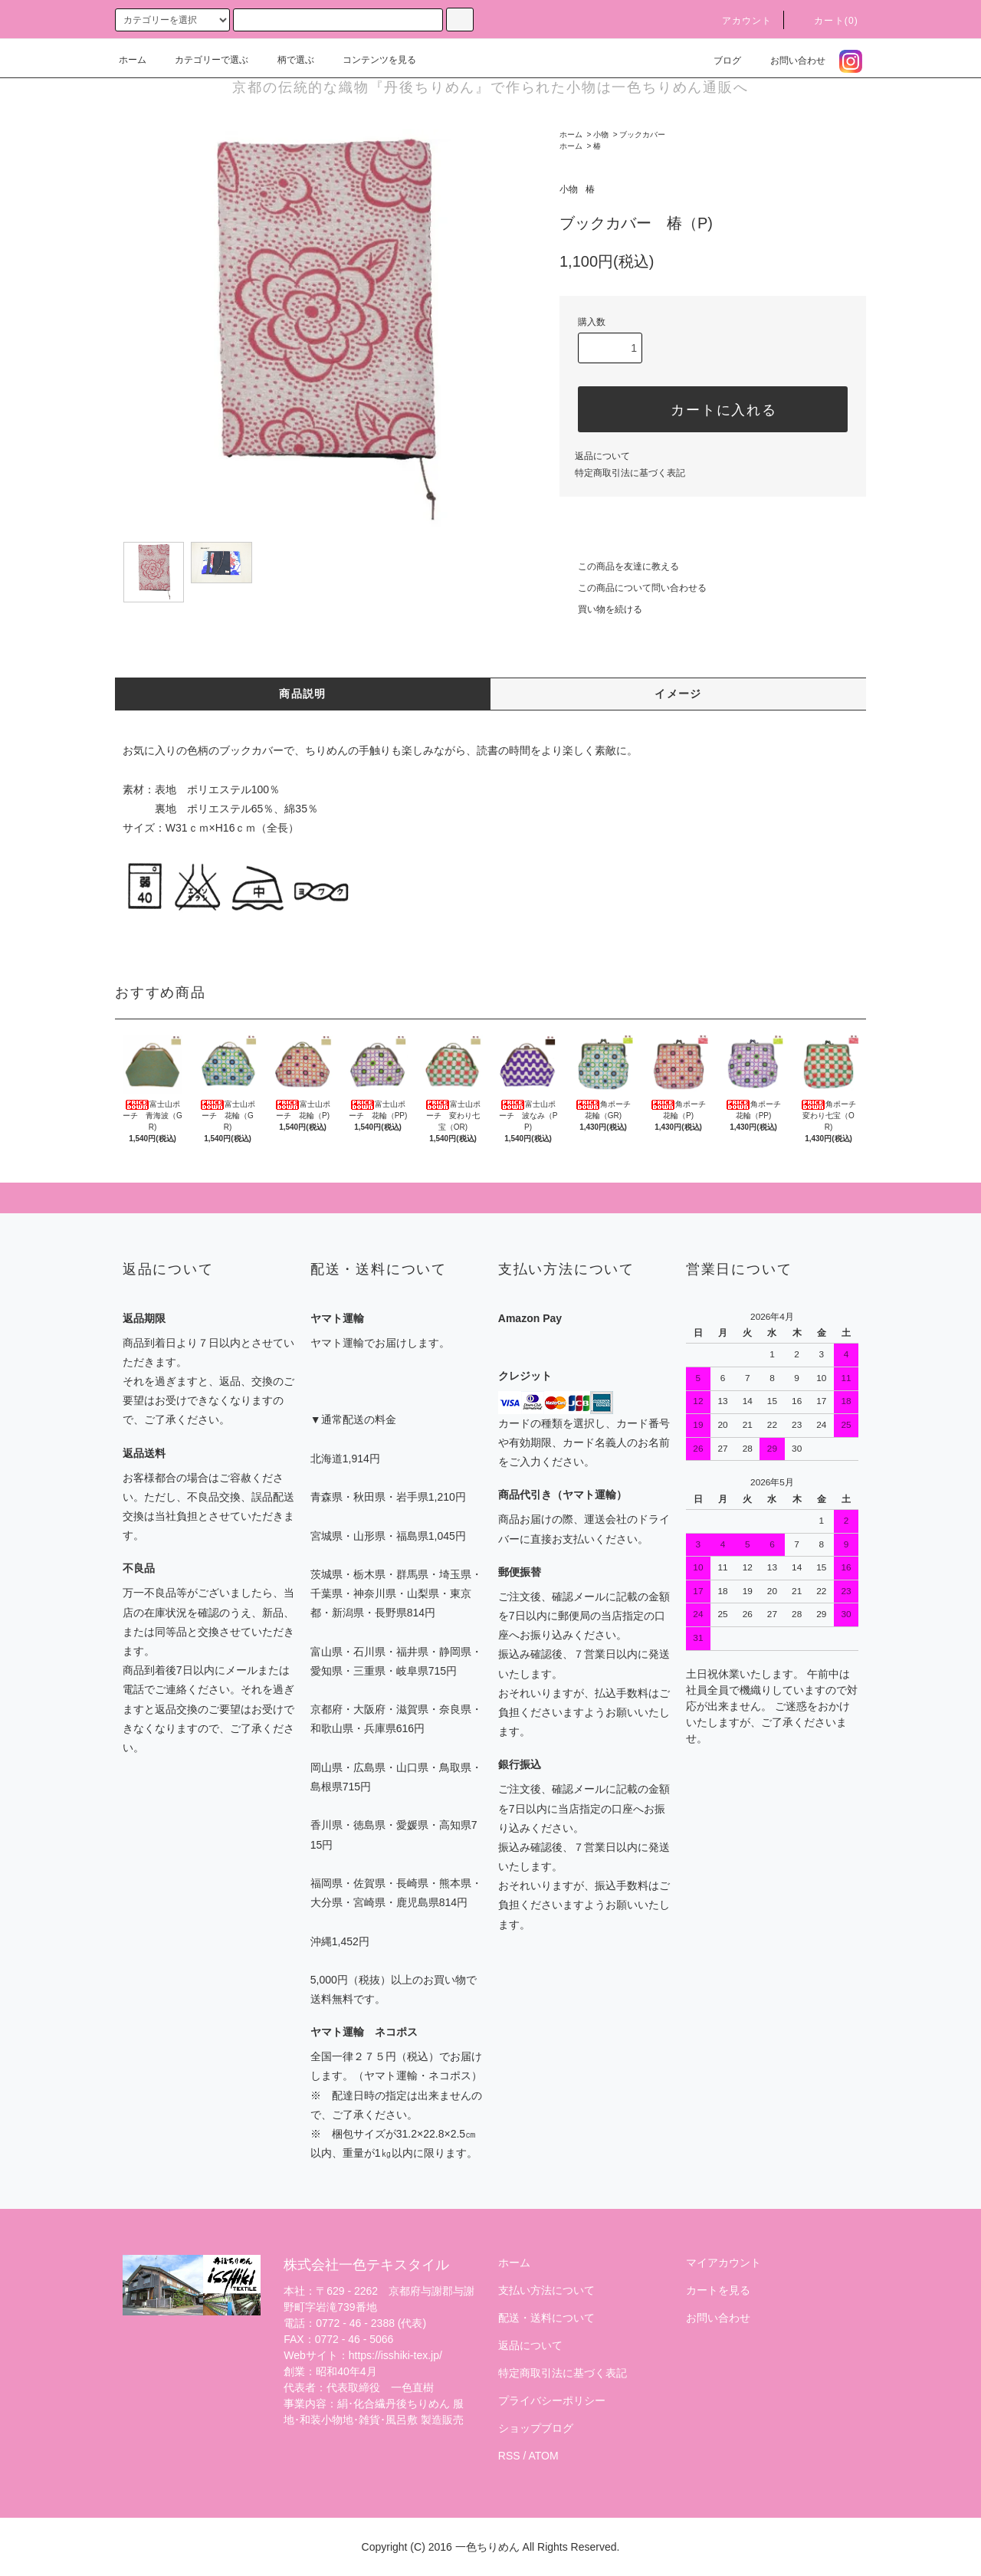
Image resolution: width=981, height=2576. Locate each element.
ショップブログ (535, 2428)
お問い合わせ (788, 60)
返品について (602, 456)
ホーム (132, 59)
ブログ (718, 60)
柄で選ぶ (286, 59)
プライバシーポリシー (551, 2400)
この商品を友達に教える (619, 566)
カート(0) (827, 20)
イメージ (678, 693)
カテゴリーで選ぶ (202, 59)
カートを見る (718, 2290)
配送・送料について (546, 2318)
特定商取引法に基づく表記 (630, 473)
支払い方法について (546, 2290)
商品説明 (302, 693)
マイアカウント (723, 2262)
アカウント (738, 20)
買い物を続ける (600, 609)
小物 (601, 134)
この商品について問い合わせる (633, 587)
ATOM (544, 2456)
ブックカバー (642, 134)
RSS (509, 2456)
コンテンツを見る (370, 59)
